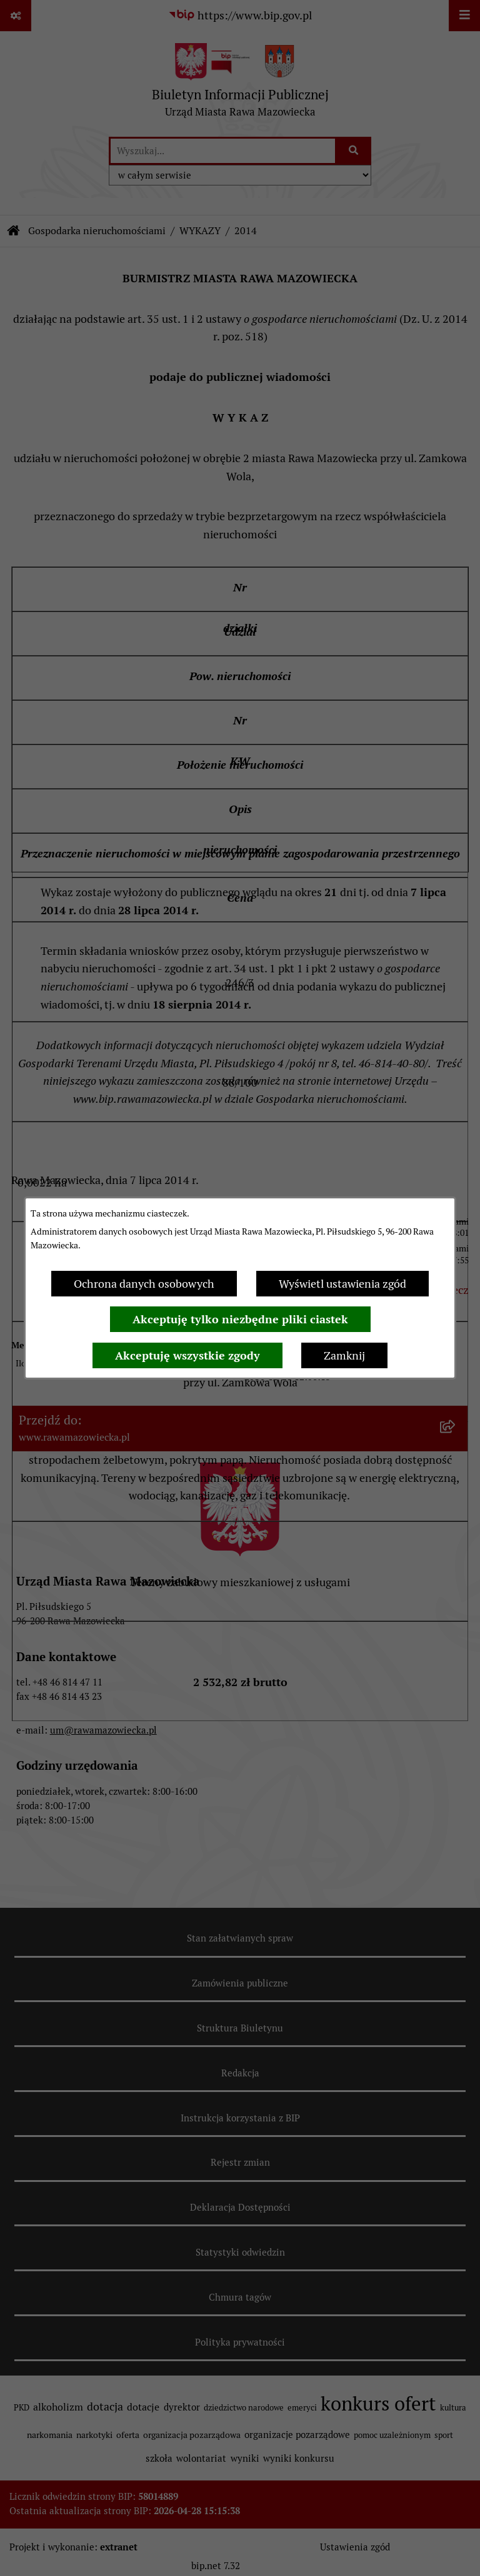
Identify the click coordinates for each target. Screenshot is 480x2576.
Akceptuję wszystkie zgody (187, 1355)
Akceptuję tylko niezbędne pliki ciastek (240, 1319)
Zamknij (344, 1355)
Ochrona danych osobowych (144, 1283)
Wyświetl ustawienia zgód (342, 1283)
